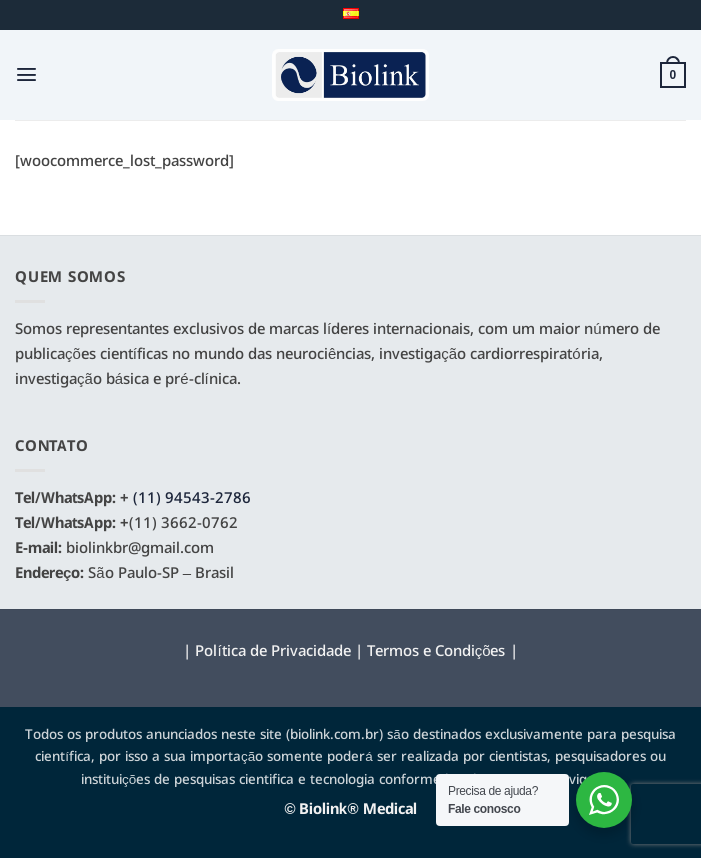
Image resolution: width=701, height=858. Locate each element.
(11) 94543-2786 (192, 499)
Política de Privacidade (272, 652)
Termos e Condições (436, 652)
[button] (26, 74)
